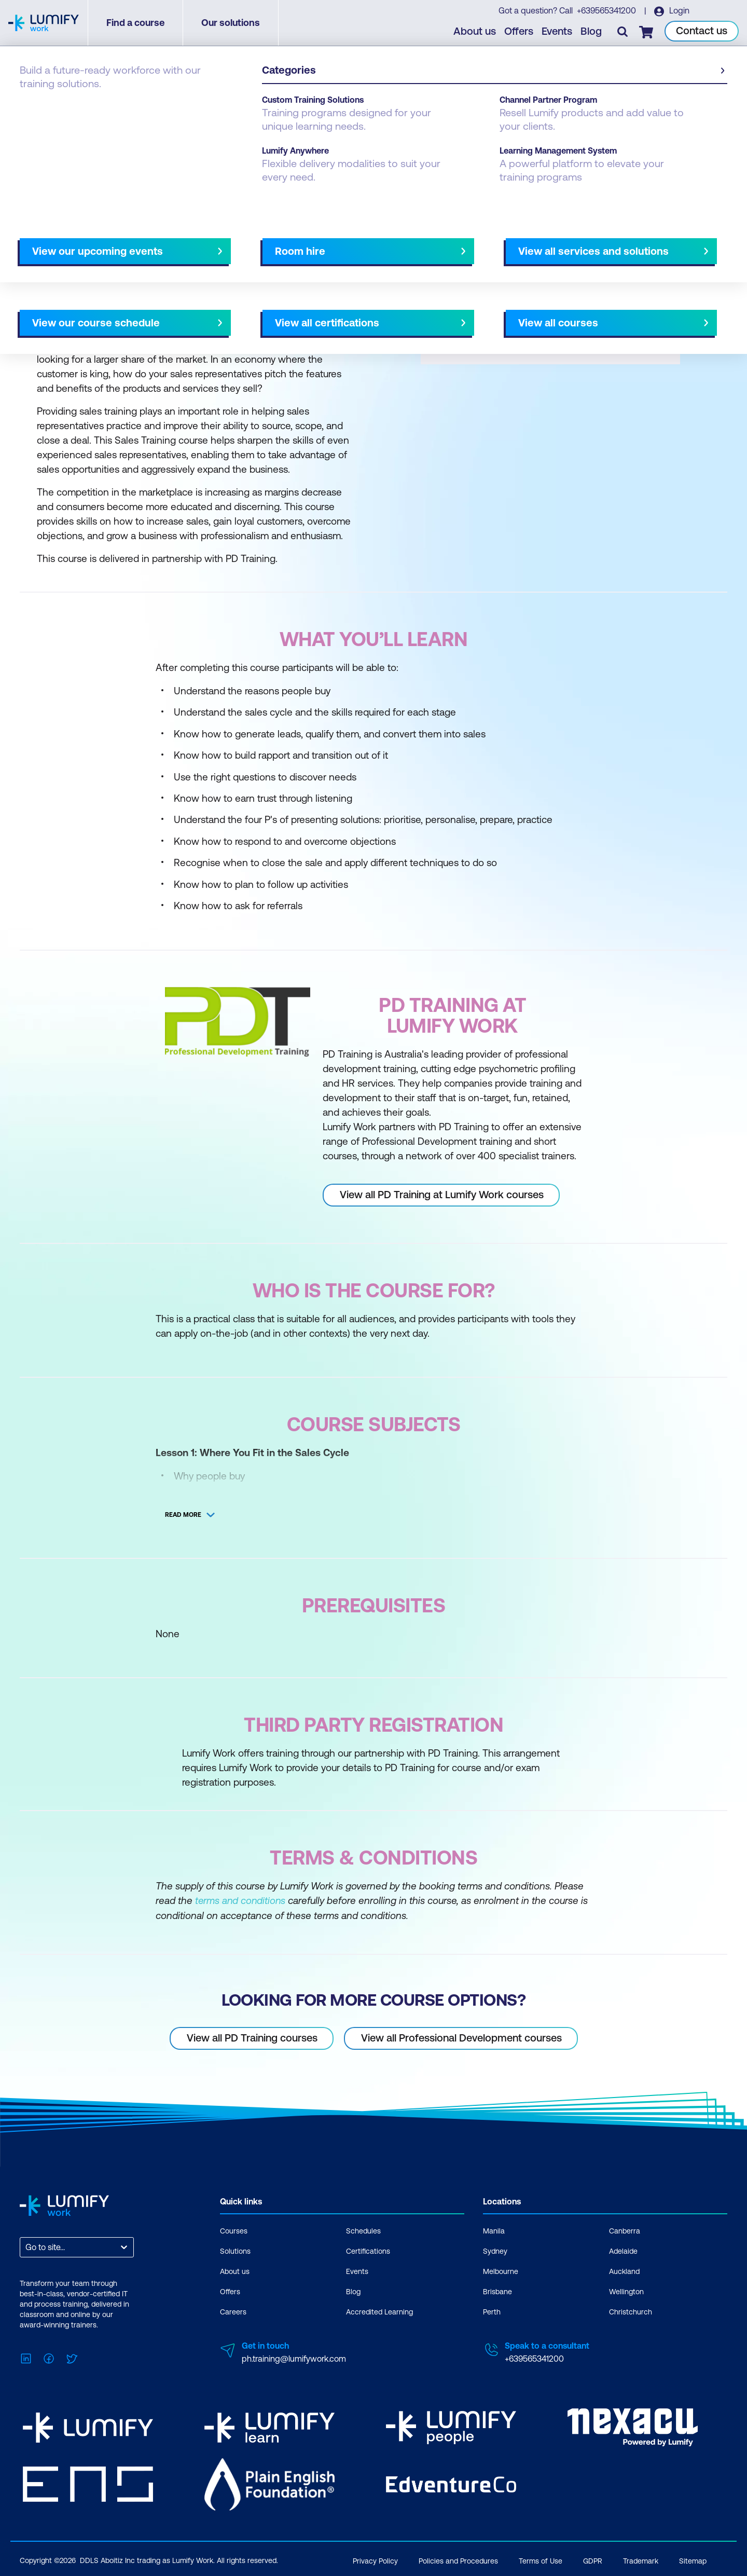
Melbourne (500, 2271)
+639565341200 (607, 11)
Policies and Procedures (458, 2559)
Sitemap (693, 2559)
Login (679, 11)
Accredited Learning (379, 2311)
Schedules (363, 2230)
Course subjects (237, 242)
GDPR (592, 2559)
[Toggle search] (623, 31)
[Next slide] (365, 242)
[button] (194, 237)
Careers (233, 2311)
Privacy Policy (375, 2559)
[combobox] (26, 2246)
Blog (591, 31)
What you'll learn (160, 242)
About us (475, 31)
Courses (35, 104)
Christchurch (630, 2311)
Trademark (640, 2559)
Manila (494, 2230)
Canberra (624, 2230)
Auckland (624, 2271)
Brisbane (497, 2291)
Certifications (368, 2250)
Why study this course (73, 242)
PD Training (84, 104)
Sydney (495, 2250)
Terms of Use (540, 2559)
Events (557, 31)
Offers (519, 31)
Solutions (235, 2250)
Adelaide (623, 2250)
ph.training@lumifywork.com (294, 2358)
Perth (492, 2311)
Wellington (626, 2291)
